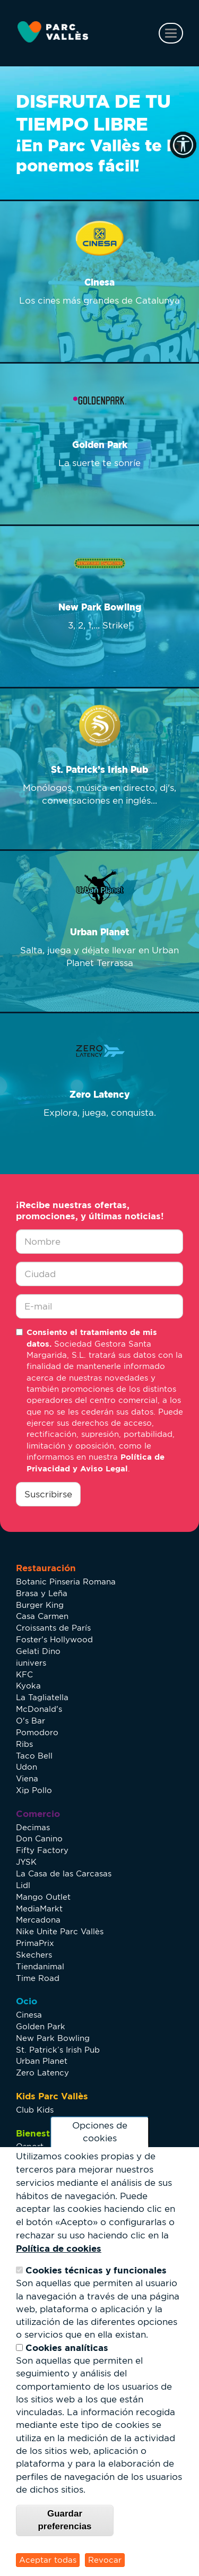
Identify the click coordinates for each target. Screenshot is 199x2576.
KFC (24, 1674)
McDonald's (39, 1708)
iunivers (31, 1662)
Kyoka (28, 1685)
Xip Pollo (34, 1790)
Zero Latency (42, 2072)
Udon (26, 1766)
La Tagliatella (42, 1697)
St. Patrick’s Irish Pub (58, 2049)
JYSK (26, 1861)
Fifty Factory (42, 1850)
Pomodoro (37, 1732)
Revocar (105, 2559)
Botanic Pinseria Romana (66, 1581)
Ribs (24, 1743)
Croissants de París (53, 1627)
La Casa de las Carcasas (63, 1873)
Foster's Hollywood (54, 1639)
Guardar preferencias (64, 2520)
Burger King (40, 1604)
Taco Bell (34, 1755)
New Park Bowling (53, 2038)
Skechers (34, 1954)
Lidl (23, 1885)
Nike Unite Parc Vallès (59, 1931)
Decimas (33, 1827)
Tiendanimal (40, 1966)
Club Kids (35, 2109)
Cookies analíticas (66, 2347)
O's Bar (30, 1720)
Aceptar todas (47, 2559)
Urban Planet (41, 2060)
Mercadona (38, 1919)
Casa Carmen (42, 1616)
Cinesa (29, 2014)
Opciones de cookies (99, 2132)
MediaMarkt (39, 1908)
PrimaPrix (35, 1943)
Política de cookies (58, 2248)
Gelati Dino (38, 1651)
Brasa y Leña (41, 1593)
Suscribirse (48, 1494)
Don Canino (39, 1838)
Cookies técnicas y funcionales (96, 2270)
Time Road (37, 1978)
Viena (27, 1778)
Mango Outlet (43, 1896)
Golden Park (40, 2026)
